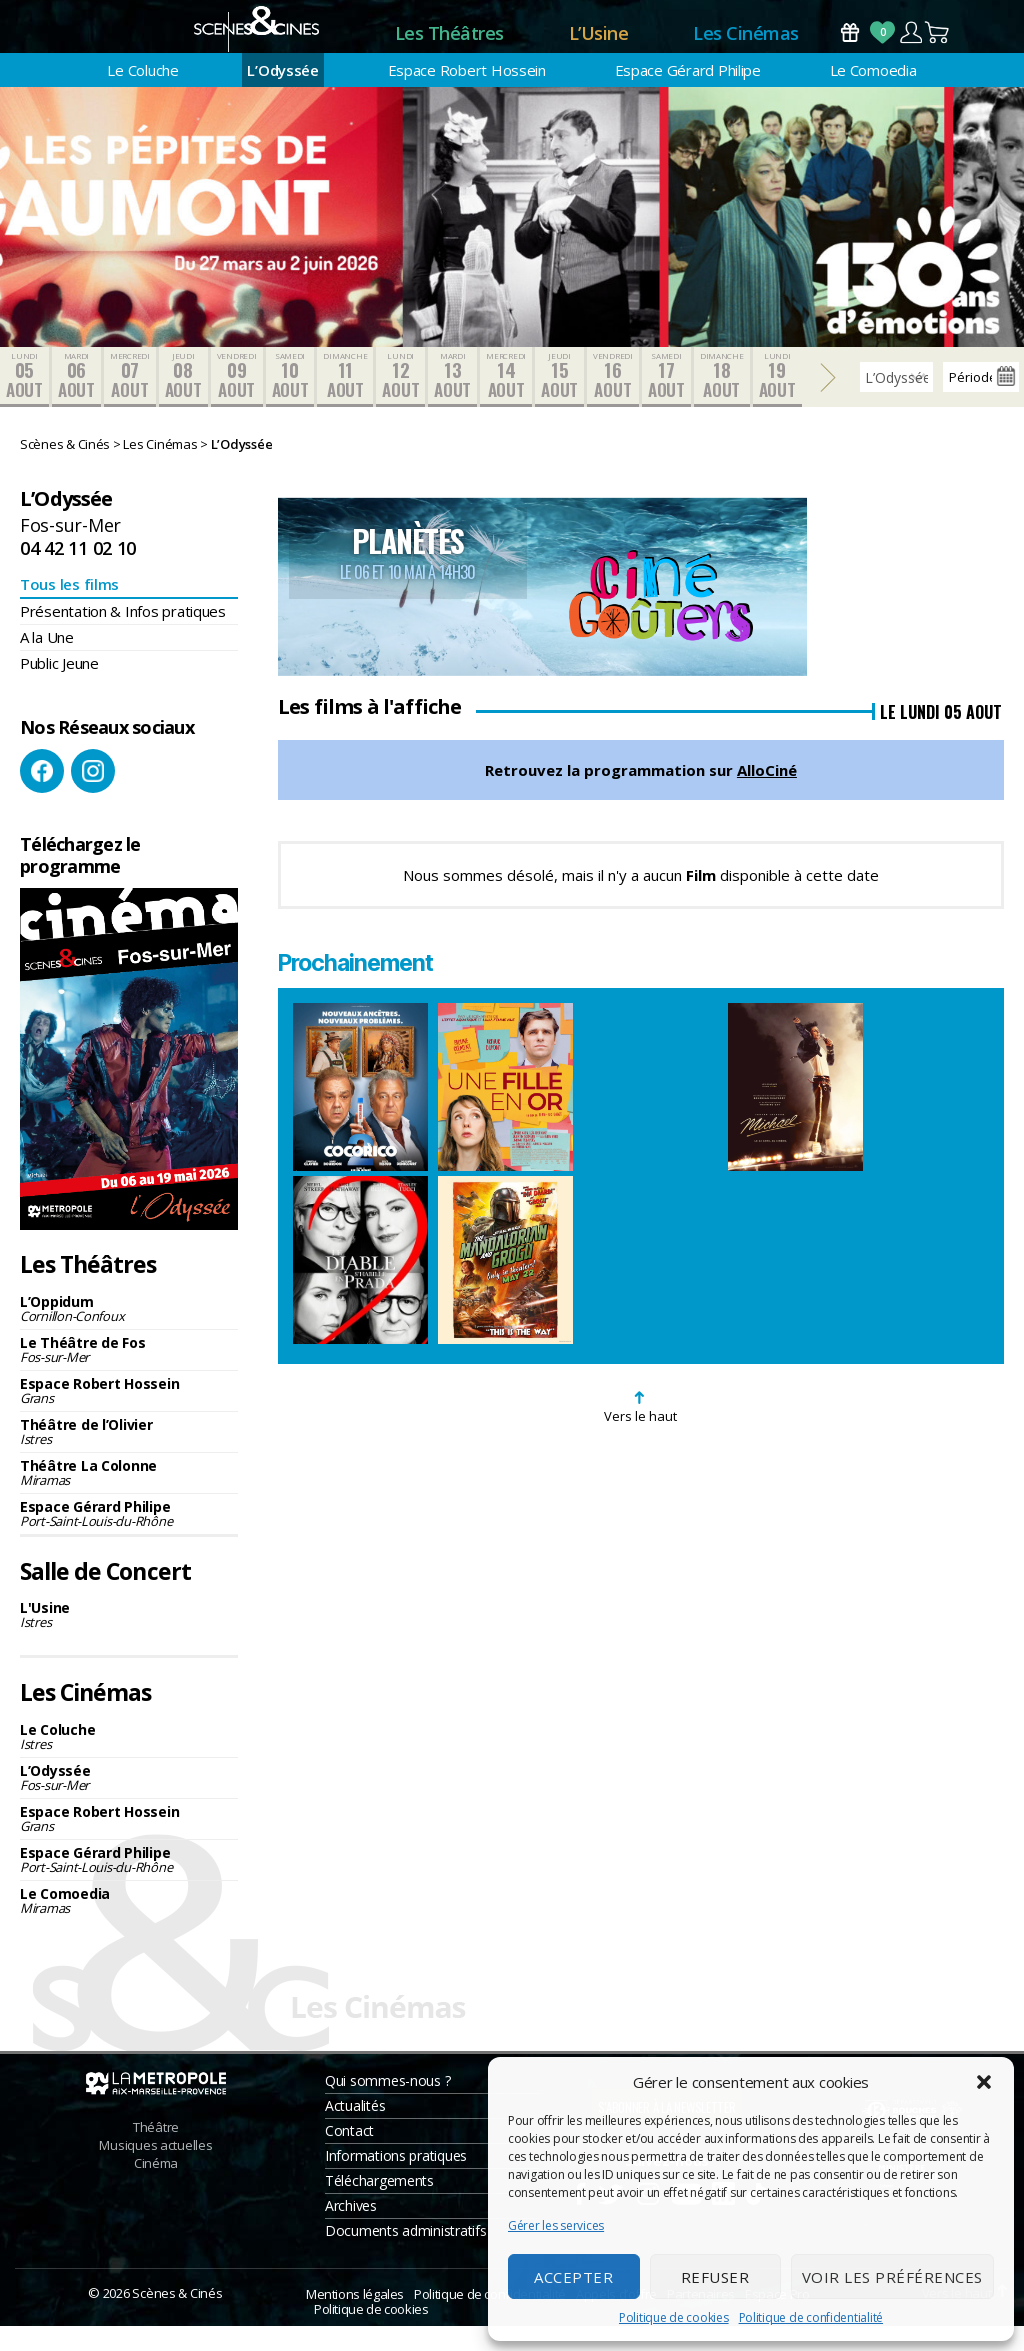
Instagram (93, 796)
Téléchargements (379, 2205)
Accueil (311, 45)
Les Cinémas (746, 45)
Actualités (355, 2130)
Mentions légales (355, 2319)
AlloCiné (767, 795)
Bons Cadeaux (850, 44)
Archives (351, 2230)
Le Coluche (142, 95)
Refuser (715, 2277)
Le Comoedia (873, 95)
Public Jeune (59, 688)
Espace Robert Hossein (467, 95)
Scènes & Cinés (177, 2318)
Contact (349, 2155)
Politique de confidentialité (811, 2317)
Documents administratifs (406, 2255)
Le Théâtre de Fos (129, 1373)
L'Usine (129, 1639)
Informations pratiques (396, 2180)
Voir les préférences (892, 2277)
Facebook (42, 796)
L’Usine (599, 45)
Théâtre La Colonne (129, 1496)
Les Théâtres (449, 45)
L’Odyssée (283, 95)
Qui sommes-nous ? (387, 2105)
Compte (910, 44)
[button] (984, 2082)
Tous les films (69, 609)
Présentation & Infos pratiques (123, 636)
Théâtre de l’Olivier (129, 1455)
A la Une (47, 662)
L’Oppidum (129, 1332)
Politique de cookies (674, 2317)
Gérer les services (556, 2225)
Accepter (573, 2277)
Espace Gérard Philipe (688, 95)
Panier (938, 44)
